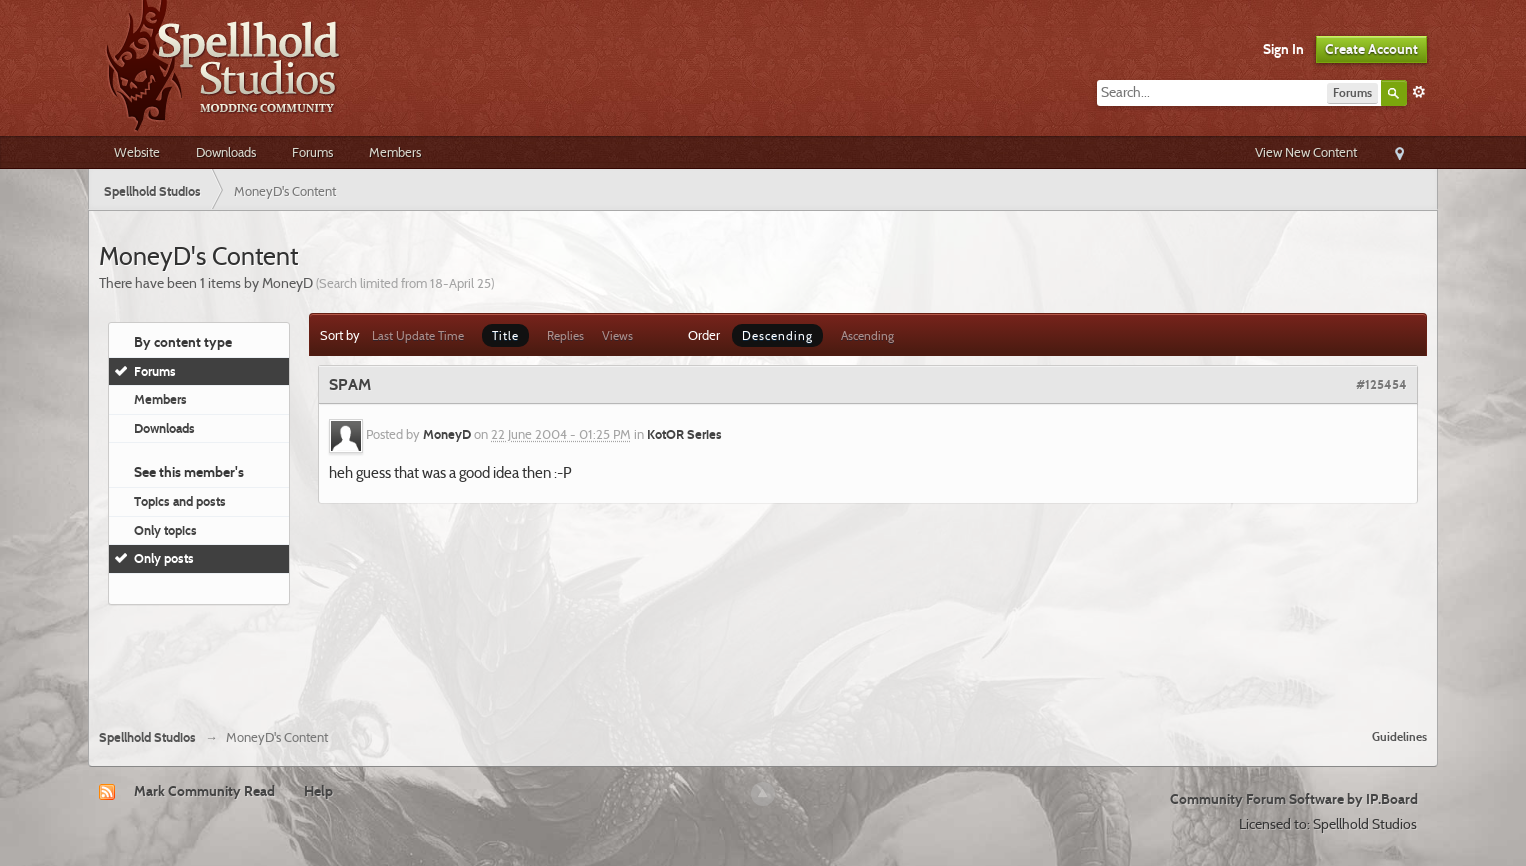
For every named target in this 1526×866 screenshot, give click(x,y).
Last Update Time (418, 335)
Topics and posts (180, 501)
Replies (565, 335)
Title (505, 335)
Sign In (1283, 49)
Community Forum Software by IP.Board (1294, 799)
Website (137, 152)
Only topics (165, 530)
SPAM (350, 384)
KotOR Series (684, 435)
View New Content (1306, 152)
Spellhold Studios (147, 737)
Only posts (164, 558)
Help (318, 791)
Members (395, 152)
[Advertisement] (763, 659)
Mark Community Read (204, 791)
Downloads (226, 152)
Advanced (1419, 92)
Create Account (1371, 49)
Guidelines (1399, 736)
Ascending (867, 335)
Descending (777, 335)
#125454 (1381, 384)
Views (617, 335)
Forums (312, 152)
